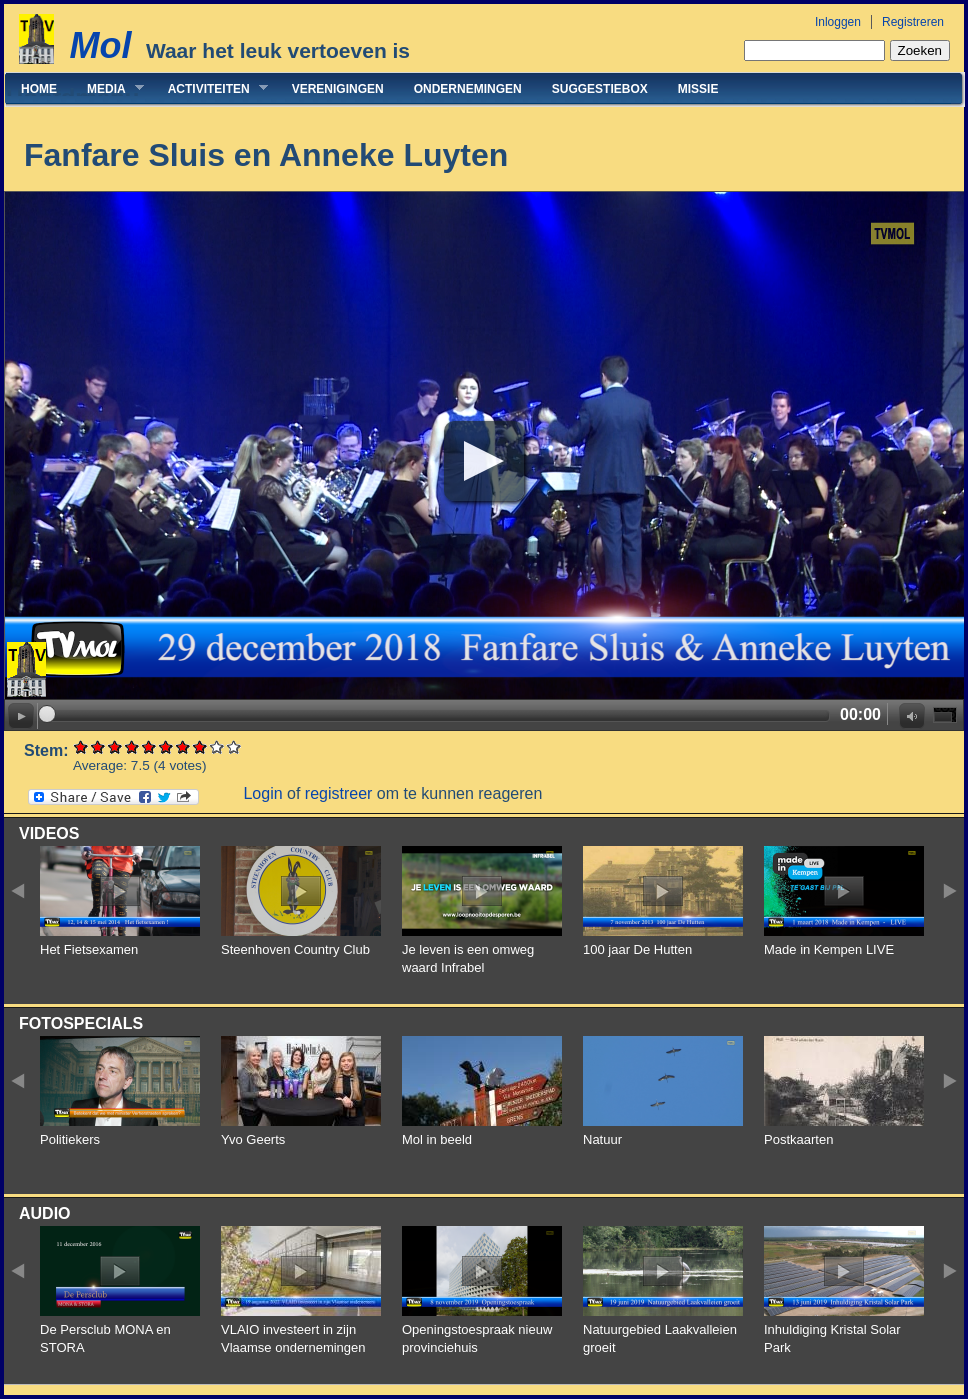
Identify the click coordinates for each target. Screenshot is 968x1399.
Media (108, 88)
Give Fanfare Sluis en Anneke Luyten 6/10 (166, 746)
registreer (339, 793)
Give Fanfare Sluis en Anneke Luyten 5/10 (149, 746)
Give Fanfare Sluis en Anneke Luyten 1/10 (81, 746)
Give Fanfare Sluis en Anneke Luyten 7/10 (183, 746)
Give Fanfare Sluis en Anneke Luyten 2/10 (98, 746)
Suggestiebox (600, 89)
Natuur (602, 1139)
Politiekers (70, 1139)
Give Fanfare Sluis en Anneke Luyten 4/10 (132, 746)
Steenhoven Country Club (295, 949)
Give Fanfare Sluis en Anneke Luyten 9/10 (217, 746)
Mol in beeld (437, 1139)
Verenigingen (338, 89)
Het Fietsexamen (89, 949)
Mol (100, 45)
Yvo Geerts (253, 1139)
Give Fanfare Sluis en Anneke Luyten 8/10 (200, 746)
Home (39, 89)
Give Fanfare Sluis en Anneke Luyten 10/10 (234, 746)
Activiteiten (210, 88)
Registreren (913, 22)
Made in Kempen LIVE (829, 949)
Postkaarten (798, 1139)
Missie (698, 89)
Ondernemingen (468, 89)
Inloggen (838, 22)
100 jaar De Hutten (637, 949)
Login (262, 793)
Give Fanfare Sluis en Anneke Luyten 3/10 (115, 746)
